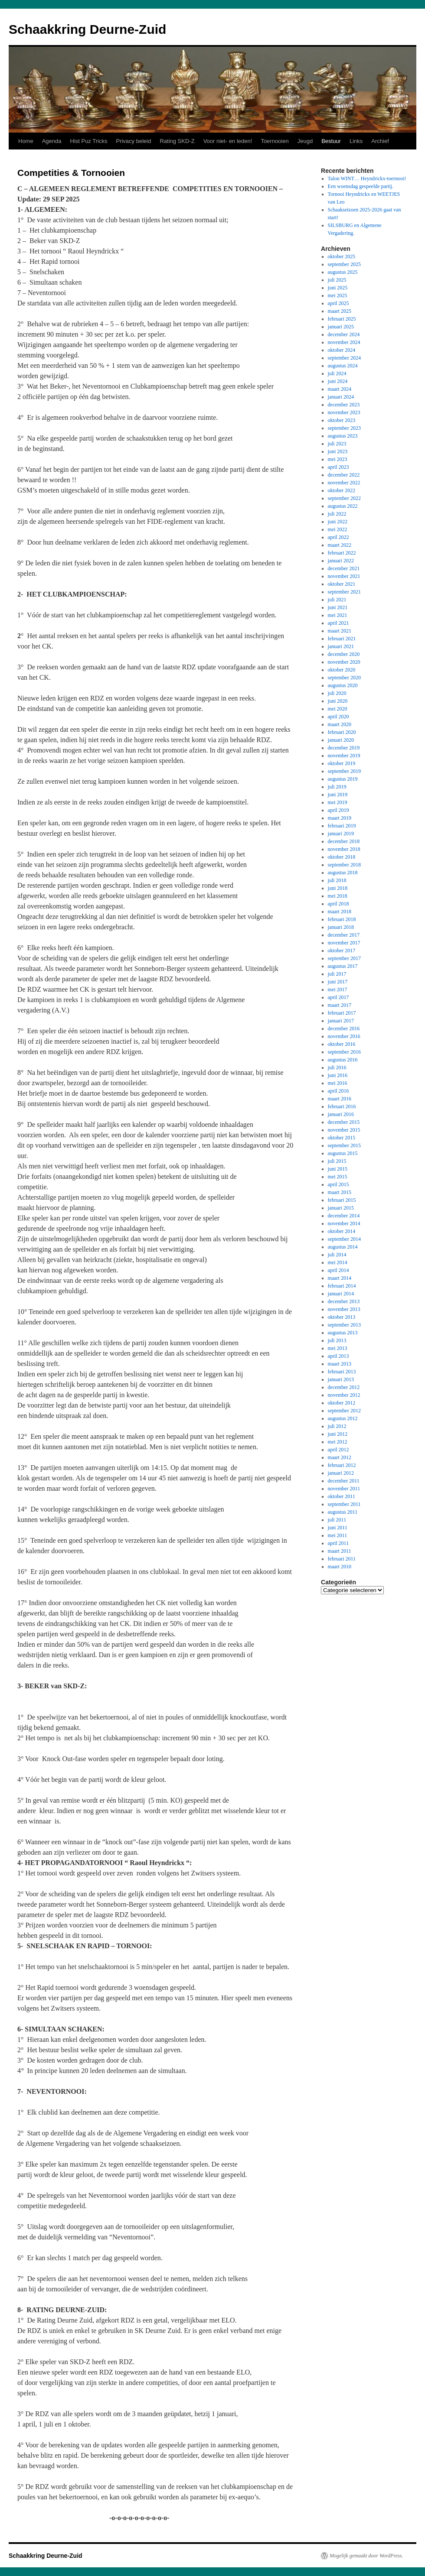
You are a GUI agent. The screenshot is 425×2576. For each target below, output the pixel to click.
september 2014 (344, 1239)
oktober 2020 (342, 670)
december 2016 (344, 1028)
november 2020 (344, 662)
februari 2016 (342, 1106)
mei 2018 (337, 896)
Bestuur (331, 141)
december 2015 (344, 1122)
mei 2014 (337, 1262)
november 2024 (344, 342)
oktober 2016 (342, 1044)
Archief (380, 141)
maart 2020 (339, 724)
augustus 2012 (343, 1418)
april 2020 (338, 717)
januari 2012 (341, 1473)
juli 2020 (337, 693)
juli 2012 (337, 1426)
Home (25, 141)
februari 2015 (342, 1200)
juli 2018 (337, 880)
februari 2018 (342, 919)
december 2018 (344, 841)
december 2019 (344, 748)
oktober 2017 (342, 950)
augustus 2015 (343, 1153)
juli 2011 (337, 1520)
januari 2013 (341, 1379)
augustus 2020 (343, 685)
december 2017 (344, 935)
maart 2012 (339, 1457)
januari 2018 (341, 927)
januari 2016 (341, 1114)
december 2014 (344, 1216)
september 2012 (344, 1411)
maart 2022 (339, 545)
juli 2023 (337, 444)
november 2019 (344, 756)
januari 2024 (341, 397)
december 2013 (344, 1301)
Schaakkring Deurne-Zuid (87, 29)
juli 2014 (337, 1255)
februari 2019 (342, 826)
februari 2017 (342, 1013)
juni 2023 (338, 451)
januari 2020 (341, 740)
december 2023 (344, 405)
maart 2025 (339, 311)
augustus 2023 (343, 436)
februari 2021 (342, 639)
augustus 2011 (343, 1512)
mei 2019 (337, 802)
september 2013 (344, 1325)
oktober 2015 (342, 1138)
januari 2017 (341, 1021)
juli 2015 (337, 1161)
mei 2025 (337, 295)
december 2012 (344, 1387)
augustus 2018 (343, 872)
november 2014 (344, 1223)
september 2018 (344, 865)
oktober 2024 (342, 350)
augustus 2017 (343, 966)
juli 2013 (337, 1340)
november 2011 (344, 1489)
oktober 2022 (342, 490)
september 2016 (344, 1052)
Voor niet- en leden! (227, 141)
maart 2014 (339, 1278)
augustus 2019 (343, 779)
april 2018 (338, 904)
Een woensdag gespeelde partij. (360, 186)
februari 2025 (342, 319)
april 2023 (338, 467)
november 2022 (344, 483)
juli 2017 (337, 974)
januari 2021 (341, 646)
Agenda (52, 141)
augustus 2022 (343, 506)
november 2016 (344, 1036)
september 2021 (344, 592)
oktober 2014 (342, 1231)
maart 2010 (339, 1567)
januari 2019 (341, 834)
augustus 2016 (343, 1060)
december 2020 (344, 654)
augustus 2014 (343, 1247)
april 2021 (338, 623)
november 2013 (344, 1309)
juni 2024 (338, 381)
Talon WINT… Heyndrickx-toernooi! (367, 178)
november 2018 (344, 849)
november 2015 (344, 1130)
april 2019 (338, 810)
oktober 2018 (342, 857)
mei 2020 (337, 709)
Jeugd (305, 141)
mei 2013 (337, 1348)
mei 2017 (337, 989)
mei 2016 (337, 1083)
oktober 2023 (342, 420)
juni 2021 (338, 607)
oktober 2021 (342, 584)
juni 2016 (338, 1075)
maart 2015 (339, 1192)
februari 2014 (342, 1286)
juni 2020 (338, 701)
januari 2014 (341, 1294)
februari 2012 (342, 1465)
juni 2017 (338, 982)
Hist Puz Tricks (89, 141)
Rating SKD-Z (177, 141)
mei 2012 (337, 1442)
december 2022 (344, 475)
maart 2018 (339, 911)
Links (356, 141)
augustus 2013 (343, 1333)
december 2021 (344, 568)
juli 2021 (337, 600)
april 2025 (338, 303)
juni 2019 (338, 795)
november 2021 (344, 576)
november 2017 (344, 943)
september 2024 (344, 358)
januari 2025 (341, 327)
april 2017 (338, 997)
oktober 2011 (341, 1496)
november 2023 (344, 412)
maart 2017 (339, 1005)
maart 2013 (339, 1364)
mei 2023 (337, 459)
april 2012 (338, 1450)
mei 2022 (337, 529)
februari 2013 (342, 1372)
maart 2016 (339, 1099)
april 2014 (338, 1270)
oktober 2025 (342, 256)
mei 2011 (337, 1535)
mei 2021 (337, 615)
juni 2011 (337, 1528)
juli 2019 (337, 787)
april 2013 (338, 1356)
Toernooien (274, 141)
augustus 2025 (343, 272)
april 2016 (338, 1091)
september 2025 (344, 264)
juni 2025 (338, 288)
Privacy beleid (133, 141)
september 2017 (344, 958)
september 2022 (344, 498)
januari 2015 (341, 1208)
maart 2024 (339, 389)
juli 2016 (337, 1067)
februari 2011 (342, 1559)
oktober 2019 (342, 763)
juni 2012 (338, 1434)
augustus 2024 (343, 366)
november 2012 (344, 1395)
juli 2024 (337, 373)
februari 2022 (342, 553)
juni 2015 (338, 1169)
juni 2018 (338, 888)
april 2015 (338, 1184)
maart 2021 (339, 631)
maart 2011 (339, 1551)
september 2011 (344, 1504)
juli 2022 (337, 514)
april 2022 (338, 537)
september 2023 (344, 428)
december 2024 (344, 334)
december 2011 (344, 1481)
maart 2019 (339, 818)
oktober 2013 (342, 1317)
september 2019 (344, 771)
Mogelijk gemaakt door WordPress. (366, 2556)
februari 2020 (342, 732)
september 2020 (344, 678)
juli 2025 (337, 280)
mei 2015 (337, 1177)
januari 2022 (341, 561)
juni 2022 (338, 522)
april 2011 (338, 1543)
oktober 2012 (342, 1403)
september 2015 (344, 1145)
